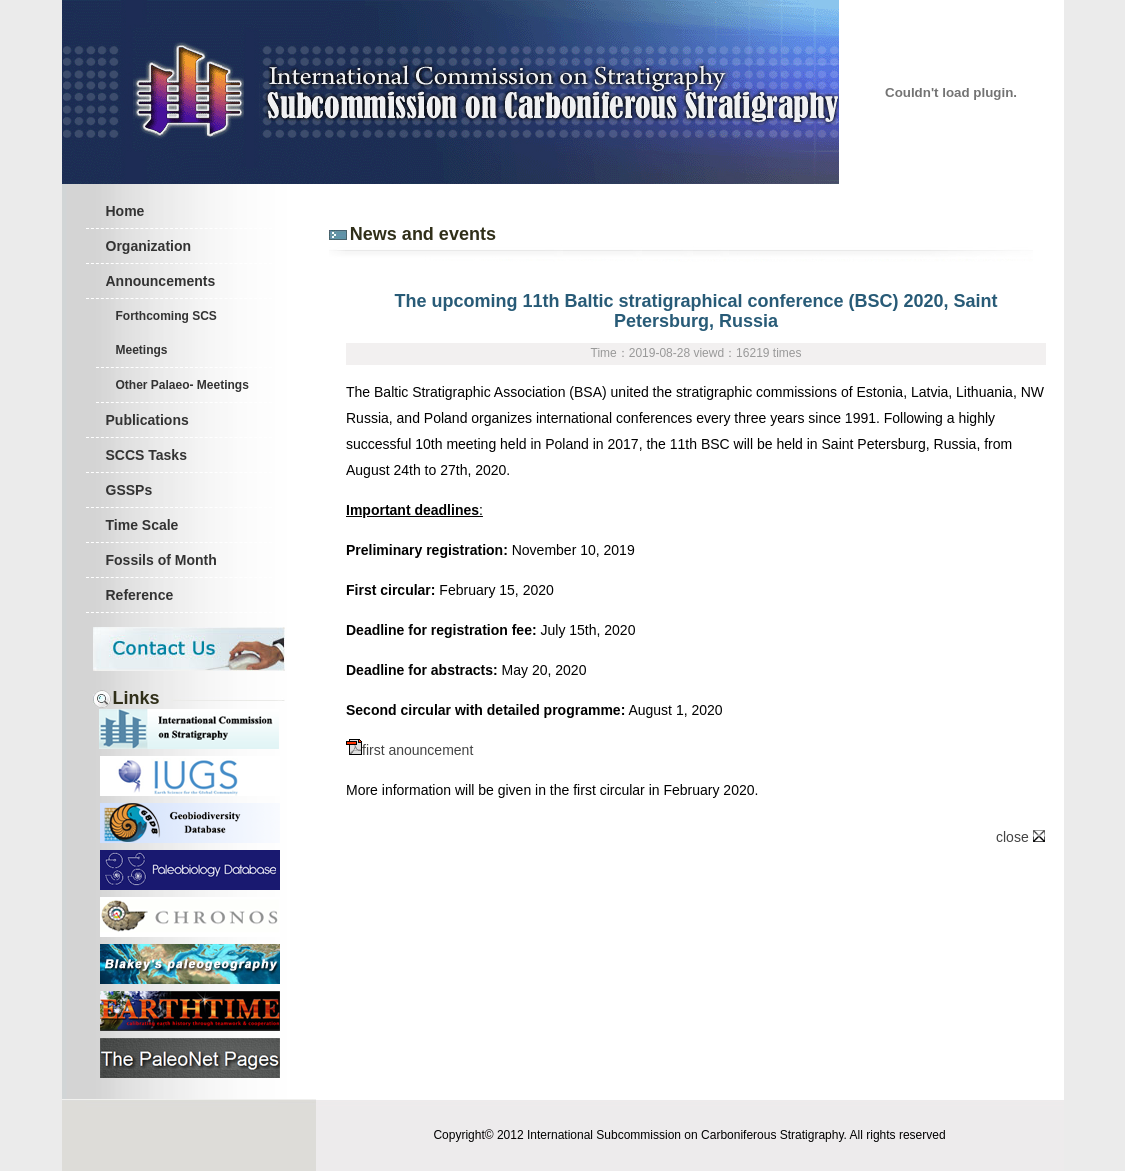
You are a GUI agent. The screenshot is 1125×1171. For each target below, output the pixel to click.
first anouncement (409, 750)
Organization (149, 246)
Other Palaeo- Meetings (182, 385)
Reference (140, 595)
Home (125, 211)
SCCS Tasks (146, 455)
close (1020, 837)
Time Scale (142, 525)
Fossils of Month (161, 560)
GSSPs (129, 490)
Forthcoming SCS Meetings (166, 333)
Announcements (161, 281)
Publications (147, 420)
